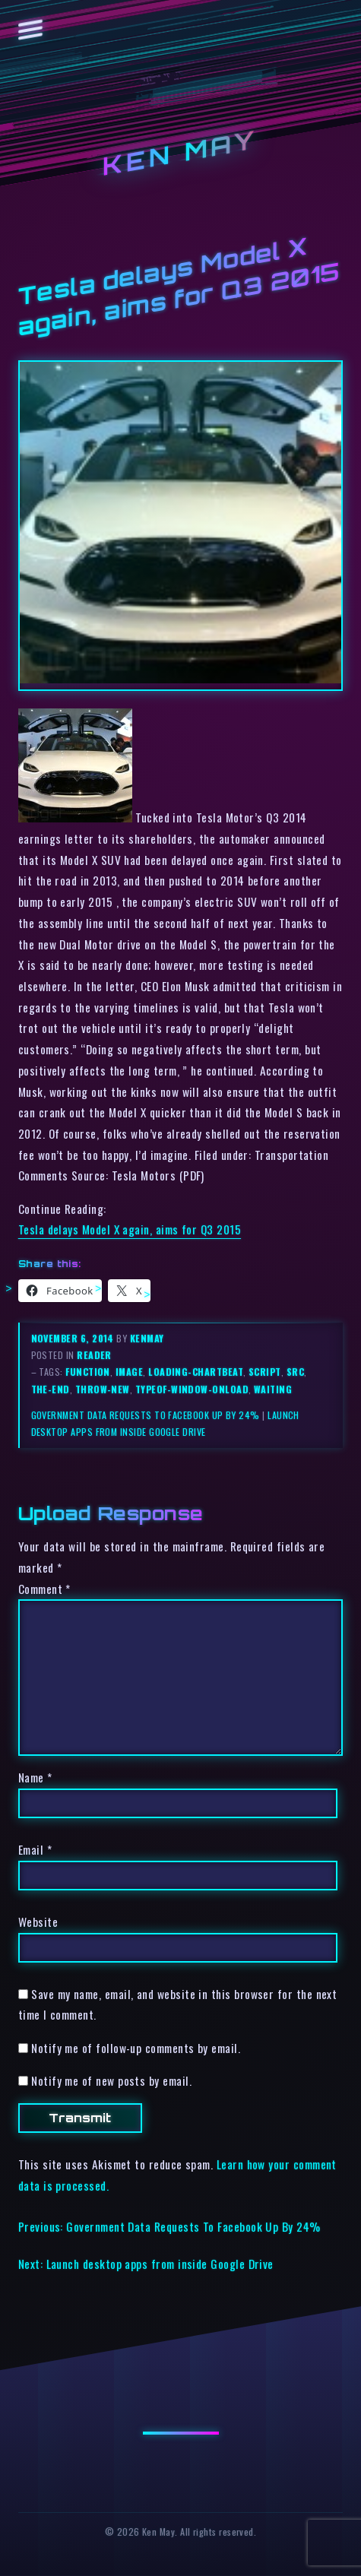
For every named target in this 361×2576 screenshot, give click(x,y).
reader (94, 1355)
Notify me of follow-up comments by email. (135, 2047)
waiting (273, 1389)
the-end (50, 1389)
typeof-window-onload (192, 1389)
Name (35, 1777)
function (87, 1371)
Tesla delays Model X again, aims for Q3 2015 (129, 1229)
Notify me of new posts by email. (111, 2080)
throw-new (102, 1389)
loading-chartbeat (195, 1371)
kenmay (147, 1338)
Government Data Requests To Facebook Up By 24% (145, 1415)
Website (38, 1921)
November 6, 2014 (74, 1338)
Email (35, 1849)
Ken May (180, 153)
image (129, 1371)
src (295, 1371)
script (265, 1371)
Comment (44, 1588)
